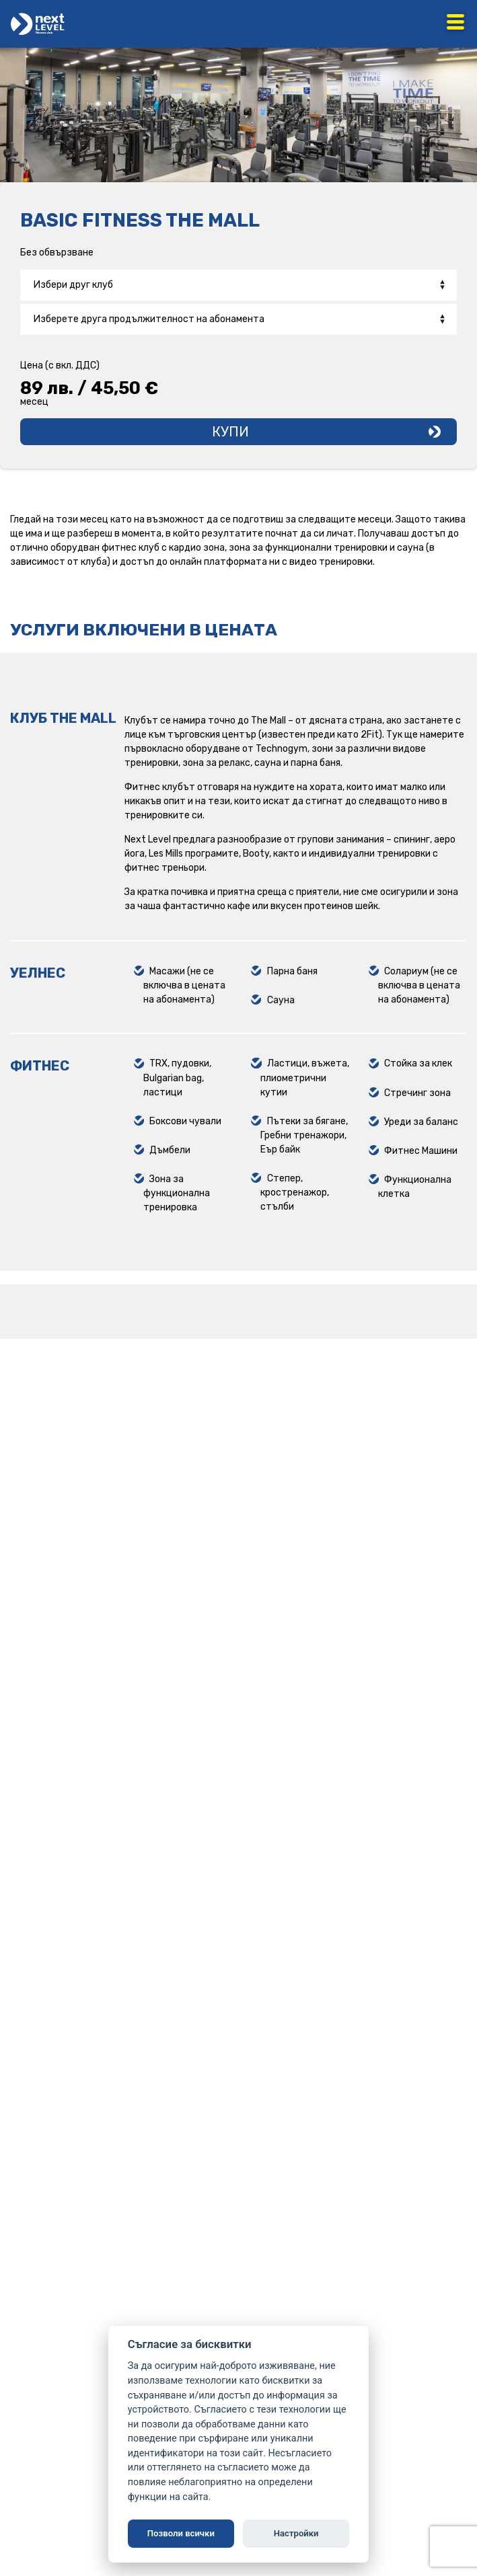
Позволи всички (181, 2533)
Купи (230, 432)
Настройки (296, 2533)
